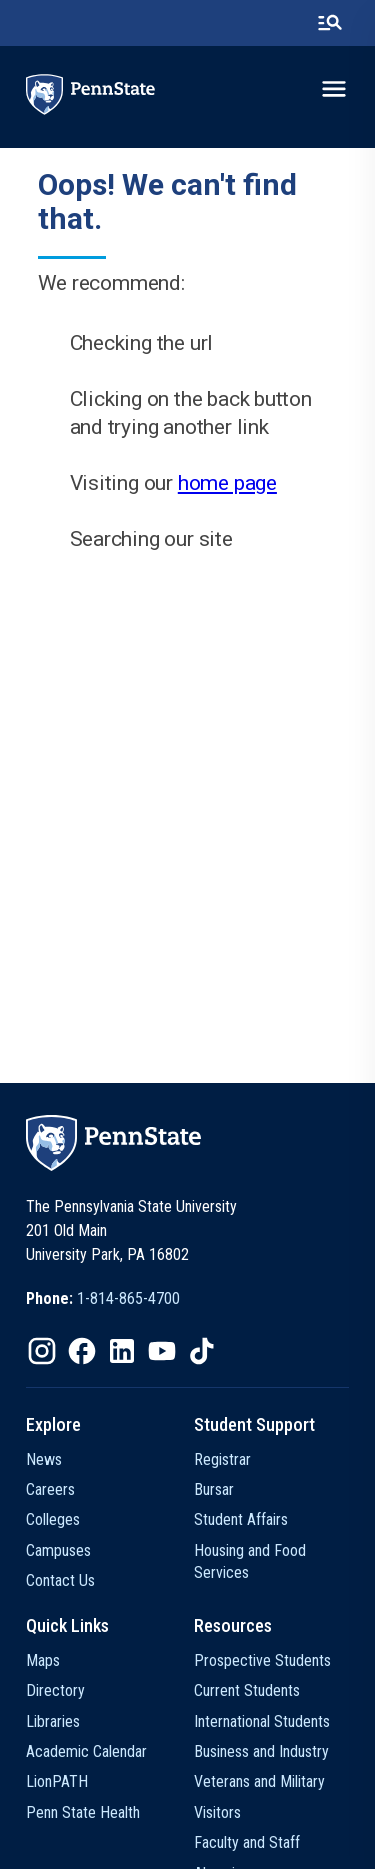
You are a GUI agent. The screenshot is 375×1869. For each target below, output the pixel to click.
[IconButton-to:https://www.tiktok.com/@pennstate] (202, 1351)
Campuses (58, 1550)
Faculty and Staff (247, 1842)
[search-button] (330, 23)
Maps (43, 1660)
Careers (50, 1489)
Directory (55, 1690)
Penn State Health (83, 1812)
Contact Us (60, 1580)
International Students (262, 1721)
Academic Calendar (86, 1751)
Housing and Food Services (250, 1561)
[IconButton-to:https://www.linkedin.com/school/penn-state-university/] (122, 1351)
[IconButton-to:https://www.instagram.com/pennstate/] (42, 1351)
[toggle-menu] (334, 89)
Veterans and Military (259, 1781)
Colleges (53, 1519)
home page (227, 483)
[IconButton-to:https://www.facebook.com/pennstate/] (82, 1351)
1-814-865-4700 (128, 1298)
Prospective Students (262, 1660)
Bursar (214, 1489)
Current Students (247, 1690)
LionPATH (57, 1781)
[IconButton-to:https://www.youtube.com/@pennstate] (162, 1351)
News (44, 1459)
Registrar (222, 1459)
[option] (103, 1299)
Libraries (53, 1721)
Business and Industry (261, 1751)
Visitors (217, 1812)
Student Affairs (241, 1519)
